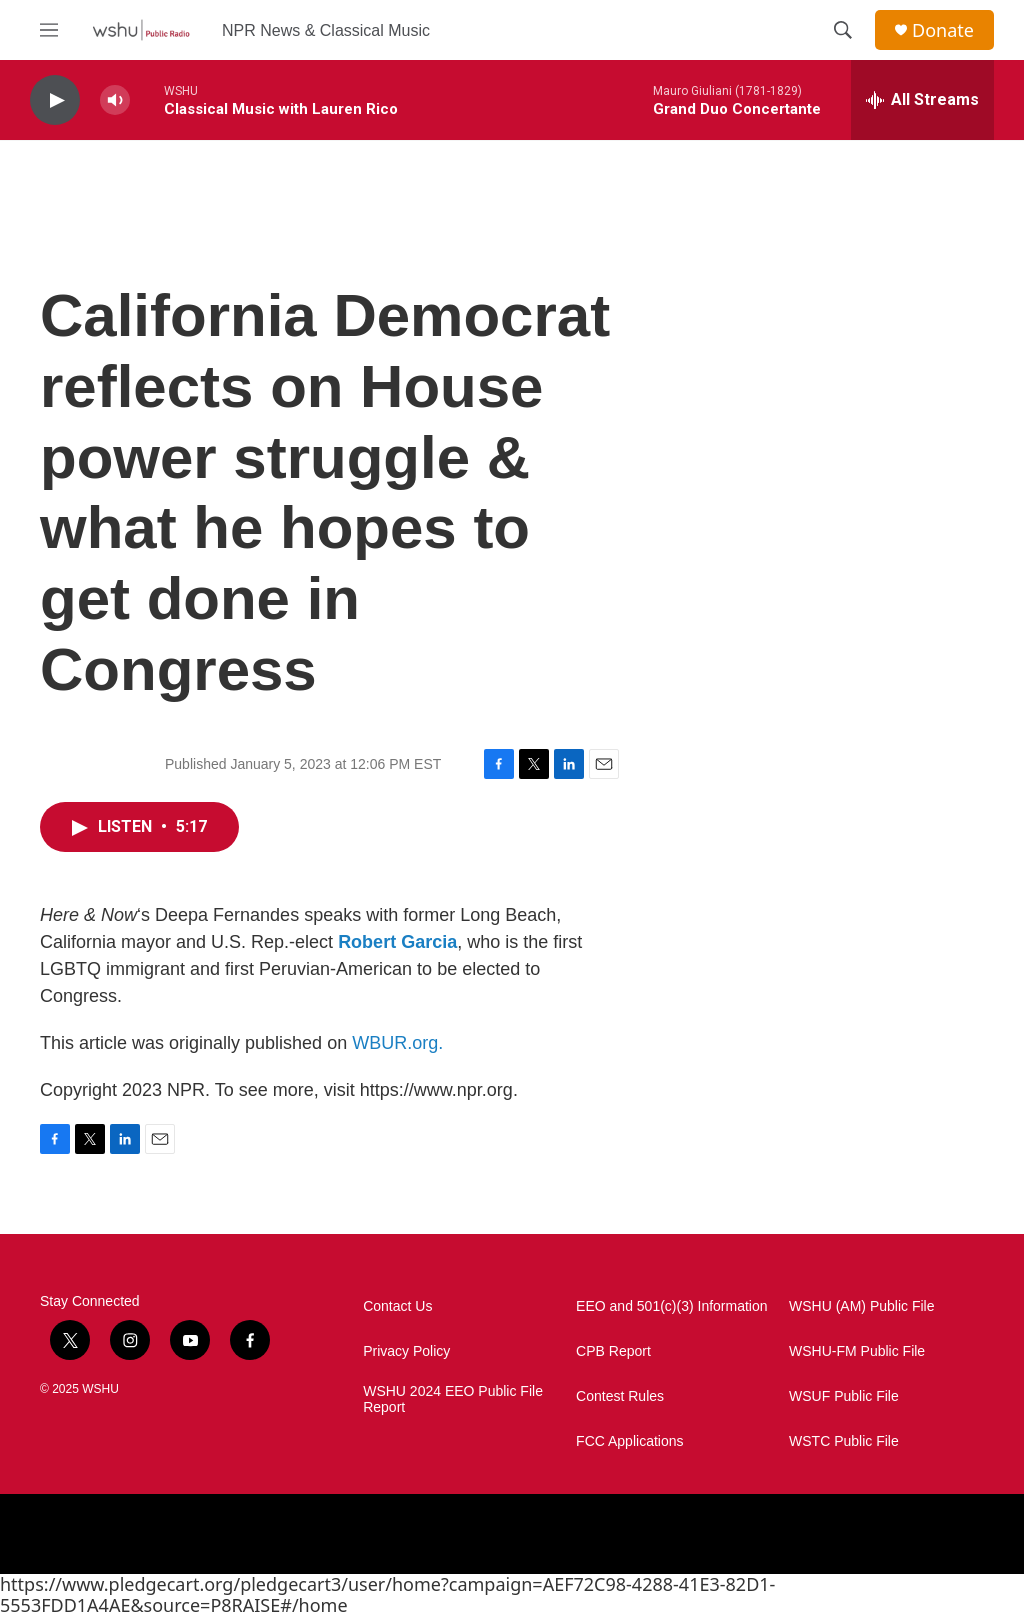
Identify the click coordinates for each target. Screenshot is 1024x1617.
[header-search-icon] (843, 30)
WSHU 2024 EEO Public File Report (453, 1399)
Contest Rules (620, 1396)
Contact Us (397, 1306)
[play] (55, 100)
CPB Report (613, 1351)
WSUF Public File (844, 1396)
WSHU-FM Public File (857, 1351)
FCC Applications (629, 1441)
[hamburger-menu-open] (49, 30)
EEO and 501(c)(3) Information (671, 1306)
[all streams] (922, 100)
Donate (943, 30)
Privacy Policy (406, 1351)
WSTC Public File (844, 1441)
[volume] (115, 100)
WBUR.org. (397, 1043)
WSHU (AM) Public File (861, 1306)
